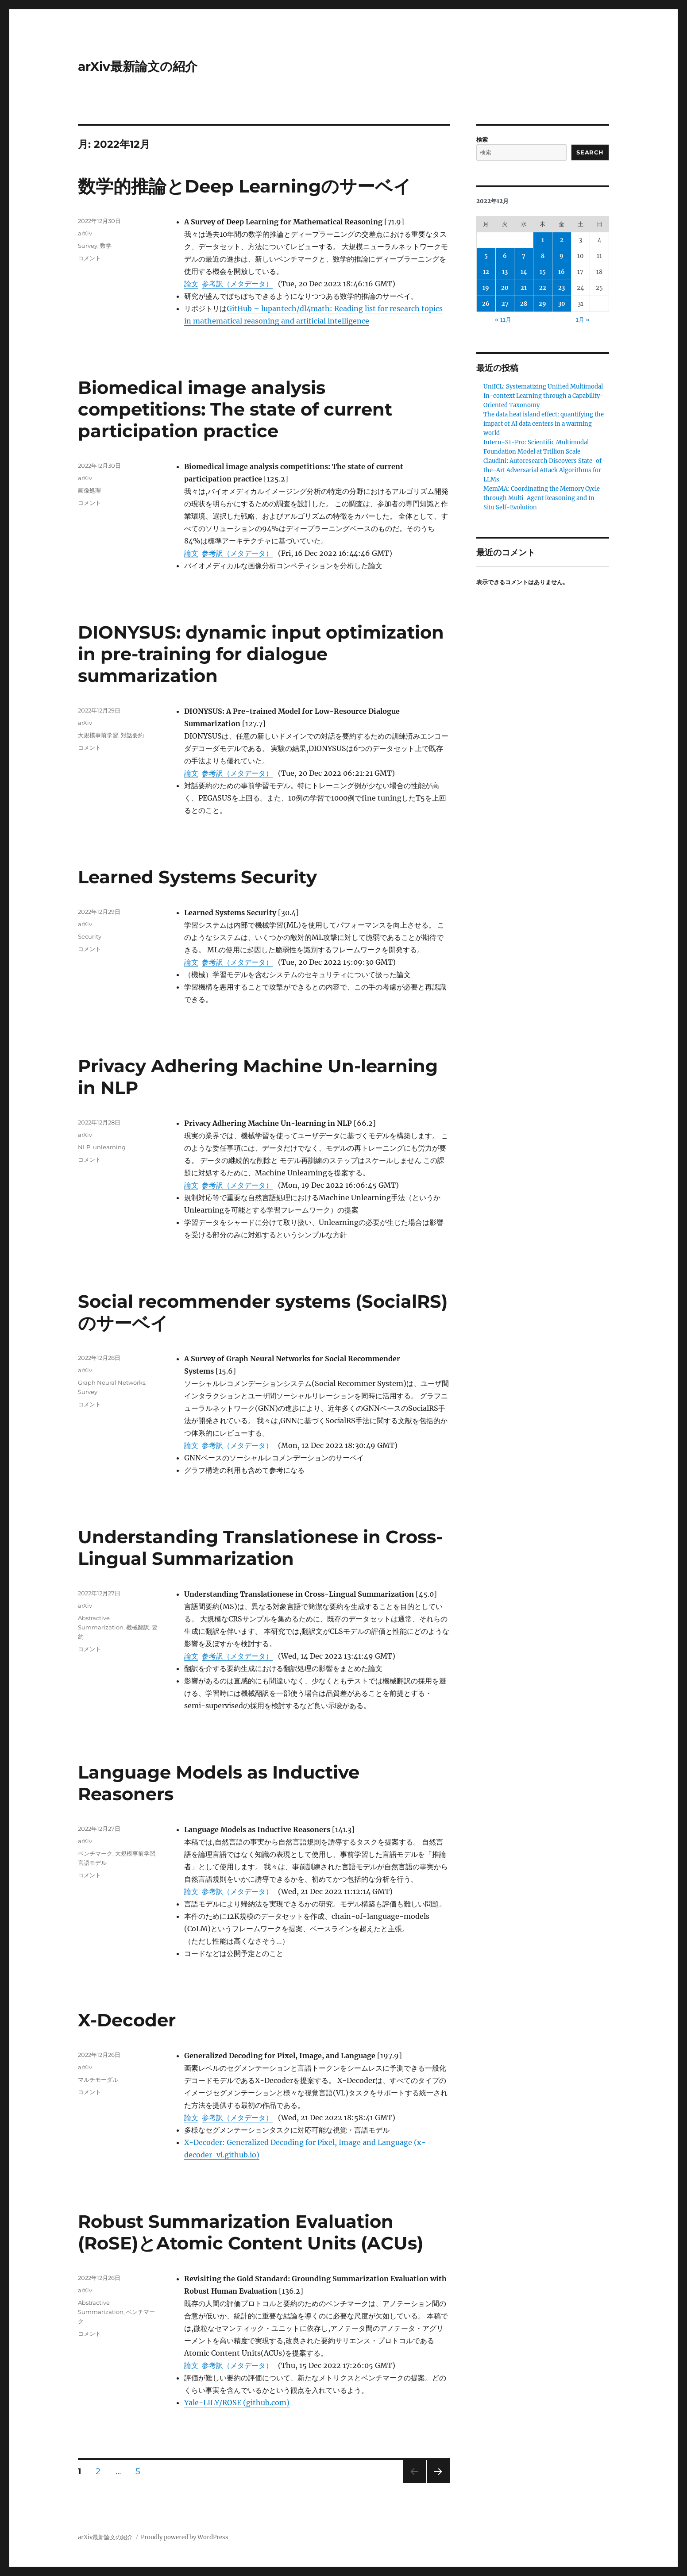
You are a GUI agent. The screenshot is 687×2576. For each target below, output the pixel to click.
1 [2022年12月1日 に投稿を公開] (542, 240)
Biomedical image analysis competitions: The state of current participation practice (235, 409)
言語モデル (92, 1862)
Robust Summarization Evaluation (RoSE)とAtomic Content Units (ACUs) (250, 2232)
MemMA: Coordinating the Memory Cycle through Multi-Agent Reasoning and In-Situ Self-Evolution (541, 498)
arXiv (85, 233)
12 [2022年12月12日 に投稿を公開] (486, 272)
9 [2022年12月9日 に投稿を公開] (561, 256)
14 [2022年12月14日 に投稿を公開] (524, 272)
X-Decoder (127, 2020)
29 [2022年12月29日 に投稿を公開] (542, 304)
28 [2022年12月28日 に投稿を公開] (523, 304)
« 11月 (503, 319)
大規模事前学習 (98, 735)
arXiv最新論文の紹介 (137, 66)
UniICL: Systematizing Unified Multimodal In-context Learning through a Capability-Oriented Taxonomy (543, 396)
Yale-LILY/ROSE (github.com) (236, 2402)
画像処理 (89, 490)
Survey (87, 245)
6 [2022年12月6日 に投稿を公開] (505, 256)
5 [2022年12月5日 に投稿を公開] (486, 256)
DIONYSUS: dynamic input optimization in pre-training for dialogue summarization (261, 653)
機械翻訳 (137, 1627)
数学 (106, 245)
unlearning (109, 1147)
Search (590, 152)
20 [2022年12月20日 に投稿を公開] (505, 288)
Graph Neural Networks (111, 1382)
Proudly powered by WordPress (184, 2537)
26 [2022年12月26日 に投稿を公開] (486, 304)
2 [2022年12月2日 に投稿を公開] (561, 240)
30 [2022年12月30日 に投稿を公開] (561, 304)
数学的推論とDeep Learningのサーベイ (244, 186)
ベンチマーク (95, 1853)
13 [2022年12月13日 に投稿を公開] (505, 272)
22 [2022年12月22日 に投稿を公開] (542, 288)
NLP (84, 1147)
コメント (89, 258)
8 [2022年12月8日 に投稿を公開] (542, 256)
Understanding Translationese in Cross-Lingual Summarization (260, 1547)
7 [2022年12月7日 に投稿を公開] (523, 256)
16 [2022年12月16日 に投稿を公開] (561, 272)
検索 (482, 139)
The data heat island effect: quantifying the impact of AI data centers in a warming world (543, 424)
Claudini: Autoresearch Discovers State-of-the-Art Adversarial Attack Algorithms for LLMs (544, 470)
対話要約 (132, 735)
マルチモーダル (98, 2079)
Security (89, 936)
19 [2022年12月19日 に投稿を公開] (485, 288)
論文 (191, 283)
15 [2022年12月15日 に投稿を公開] (543, 272)
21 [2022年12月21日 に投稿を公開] (524, 288)
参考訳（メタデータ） (237, 283)
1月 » (583, 319)
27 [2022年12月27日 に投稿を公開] (505, 304)
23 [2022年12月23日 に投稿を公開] (561, 288)
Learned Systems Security (197, 877)
